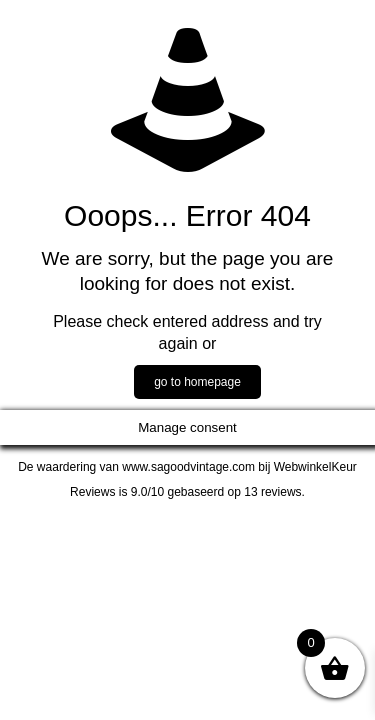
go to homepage (197, 382)
